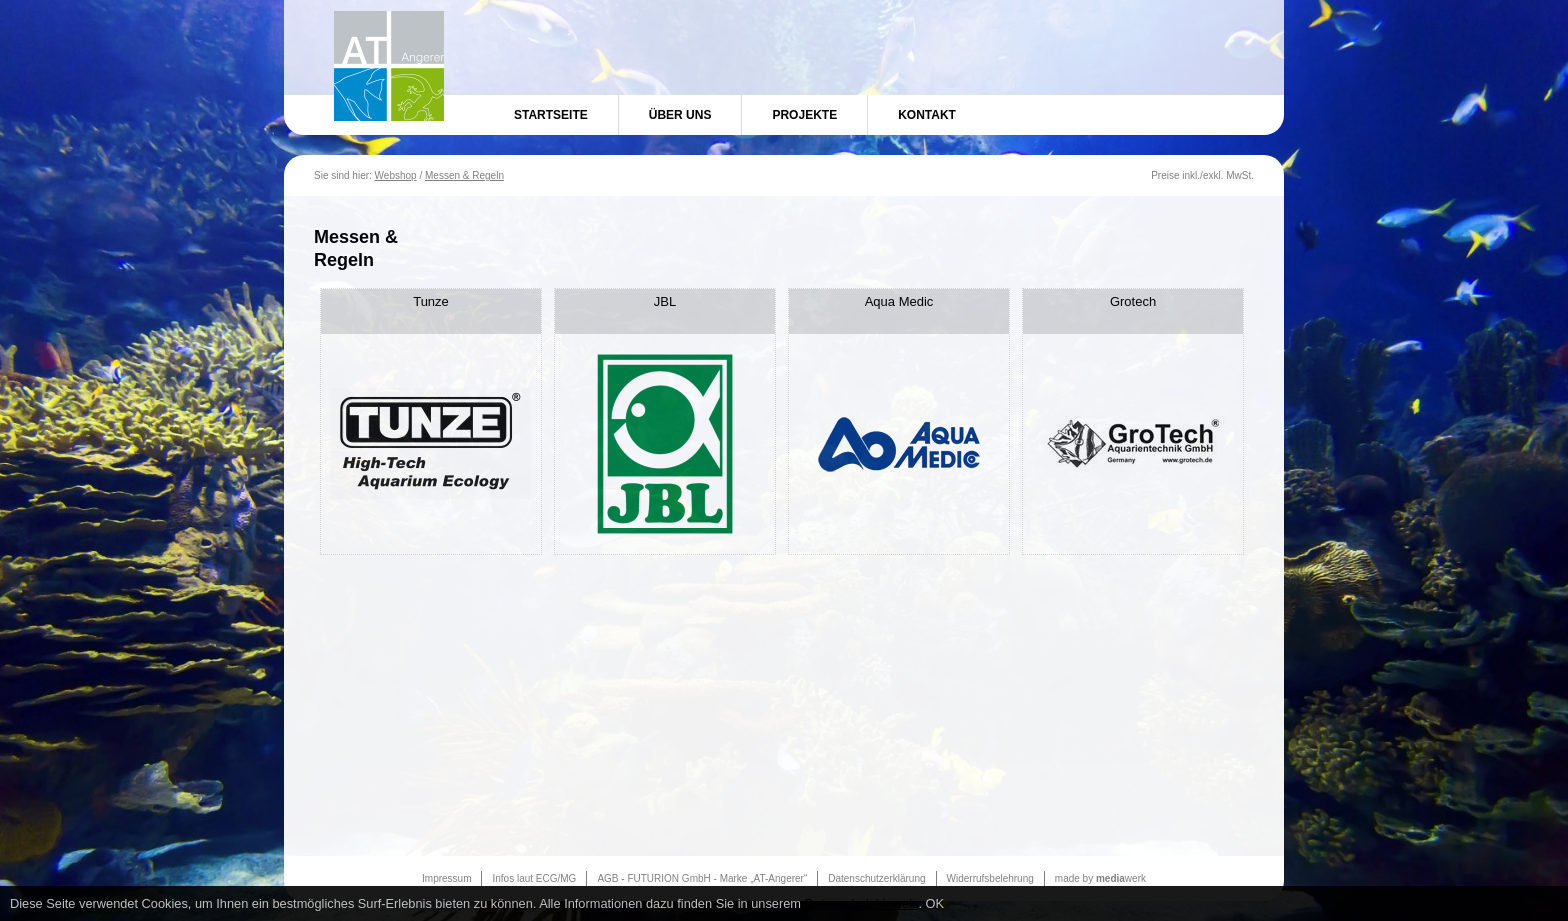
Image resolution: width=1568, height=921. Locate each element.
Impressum (446, 878)
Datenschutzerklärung (876, 878)
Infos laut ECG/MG (534, 878)
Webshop (396, 175)
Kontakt (927, 115)
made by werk (1100, 878)
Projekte (804, 115)
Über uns (680, 115)
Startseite (551, 115)
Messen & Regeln (464, 175)
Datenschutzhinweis (862, 903)
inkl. (1191, 175)
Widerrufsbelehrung (990, 878)
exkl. (1213, 175)
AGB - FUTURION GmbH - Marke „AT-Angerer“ (702, 878)
